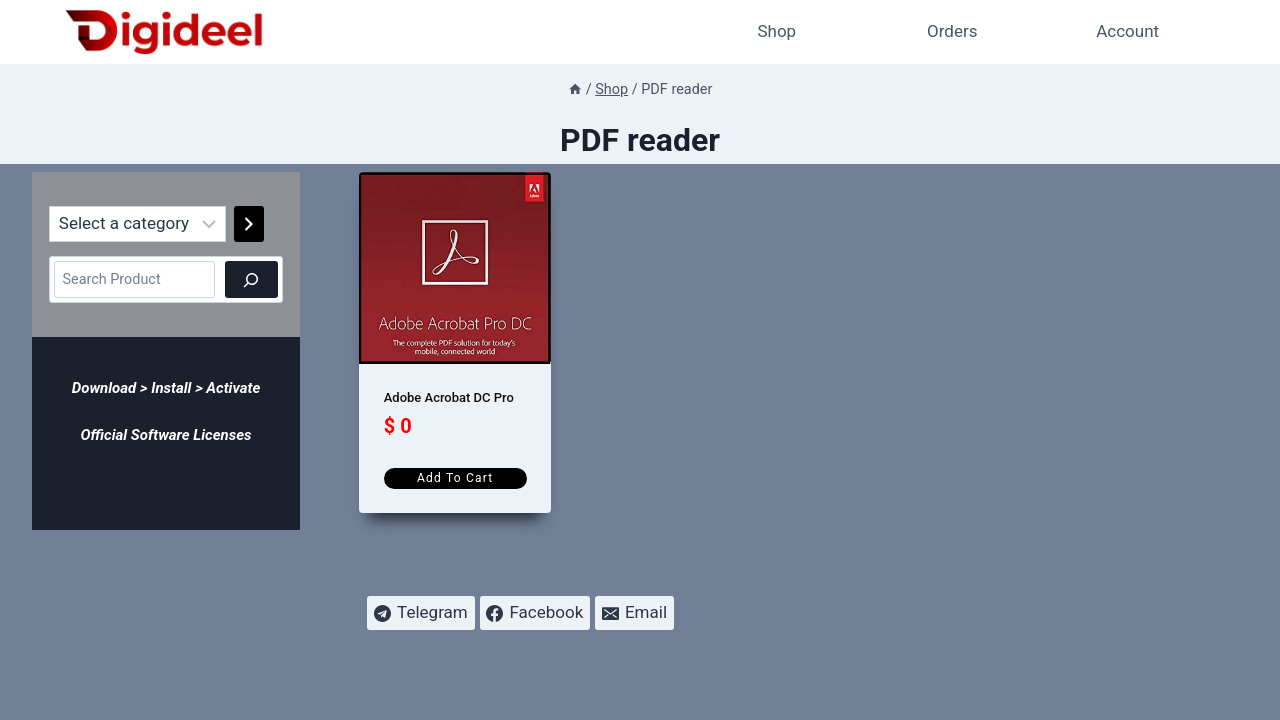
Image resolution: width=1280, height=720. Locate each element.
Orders (952, 31)
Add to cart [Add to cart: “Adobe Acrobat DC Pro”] (455, 478)
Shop (776, 31)
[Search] (251, 279)
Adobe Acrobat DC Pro (449, 397)
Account (1127, 31)
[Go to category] (249, 224)
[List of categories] (137, 224)
